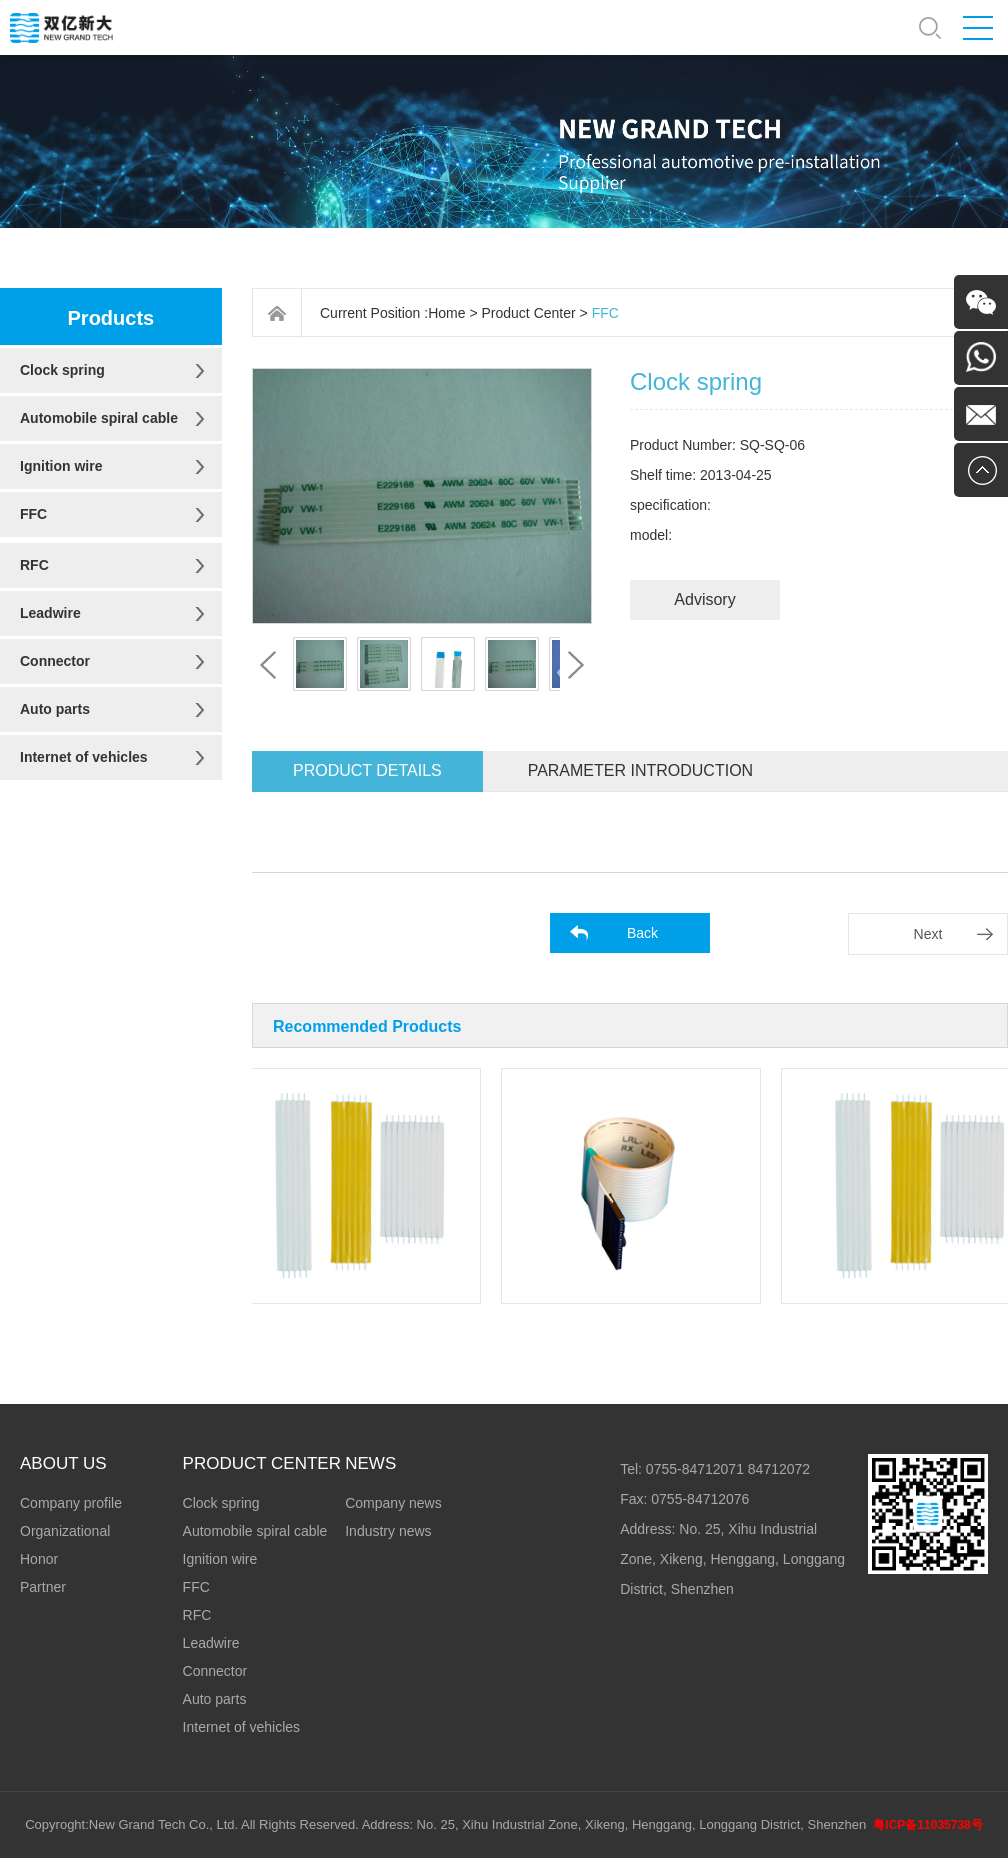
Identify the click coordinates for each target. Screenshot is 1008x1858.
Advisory (704, 599)
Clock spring (62, 370)
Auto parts (55, 709)
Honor (39, 1559)
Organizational (65, 1531)
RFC (34, 565)
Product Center (529, 313)
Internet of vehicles (84, 757)
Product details (367, 770)
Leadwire (50, 613)
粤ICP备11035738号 (927, 1825)
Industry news (388, 1531)
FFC (33, 514)
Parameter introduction (640, 770)
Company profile (71, 1503)
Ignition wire (61, 466)
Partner (43, 1587)
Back (642, 933)
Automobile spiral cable (99, 418)
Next (928, 934)
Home (446, 313)
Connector (55, 661)
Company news (393, 1503)
